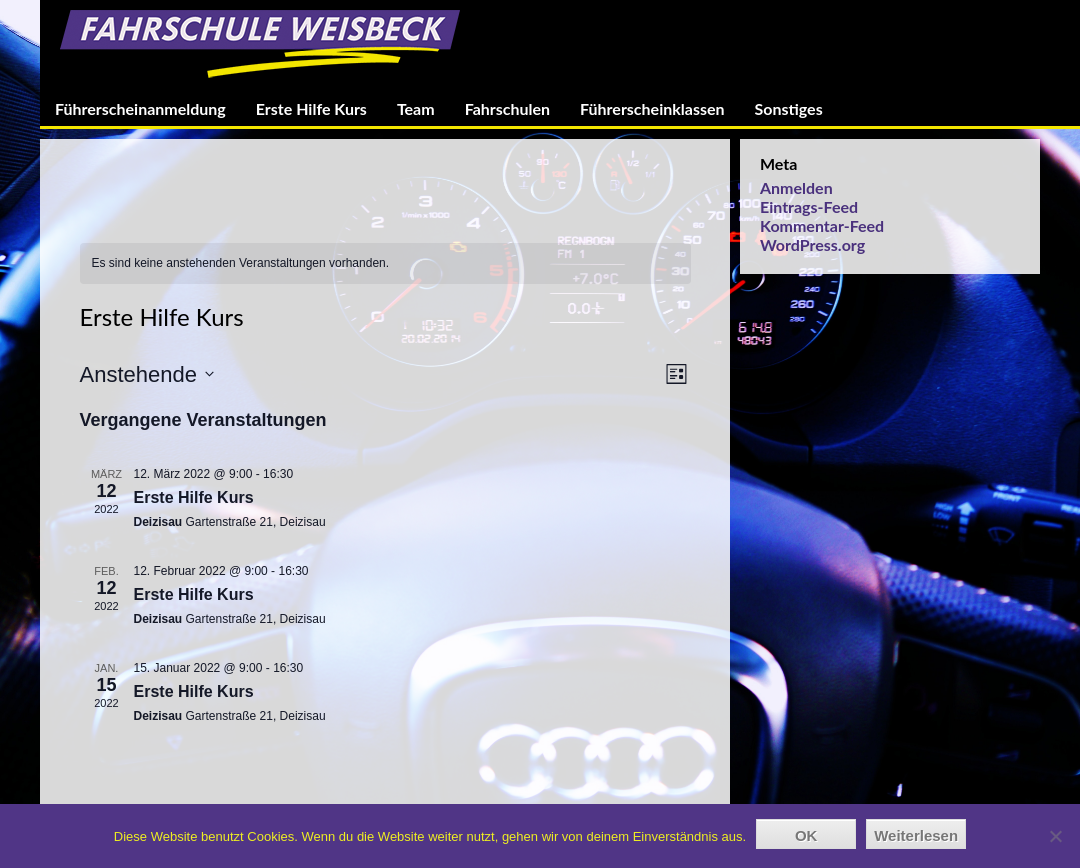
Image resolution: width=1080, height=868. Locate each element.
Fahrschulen (507, 108)
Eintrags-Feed (809, 206)
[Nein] (1055, 836)
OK (806, 835)
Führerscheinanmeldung (140, 108)
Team (416, 108)
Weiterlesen (916, 835)
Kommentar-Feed (822, 225)
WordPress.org (812, 244)
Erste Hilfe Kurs (311, 108)
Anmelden (796, 187)
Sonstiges (789, 108)
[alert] (385, 263)
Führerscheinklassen (652, 108)
